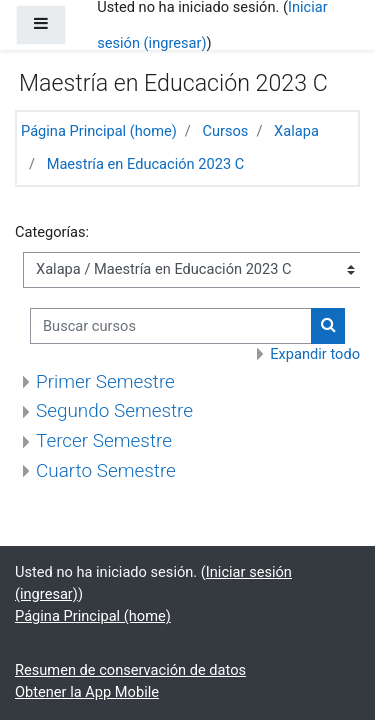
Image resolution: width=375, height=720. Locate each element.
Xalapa (296, 131)
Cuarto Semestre (106, 470)
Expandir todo (315, 354)
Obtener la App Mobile (87, 692)
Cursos (225, 131)
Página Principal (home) (99, 131)
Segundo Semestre (114, 410)
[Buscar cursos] (171, 326)
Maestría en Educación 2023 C (146, 164)
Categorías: (52, 232)
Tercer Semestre (104, 440)
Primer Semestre (105, 381)
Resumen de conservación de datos (130, 670)
